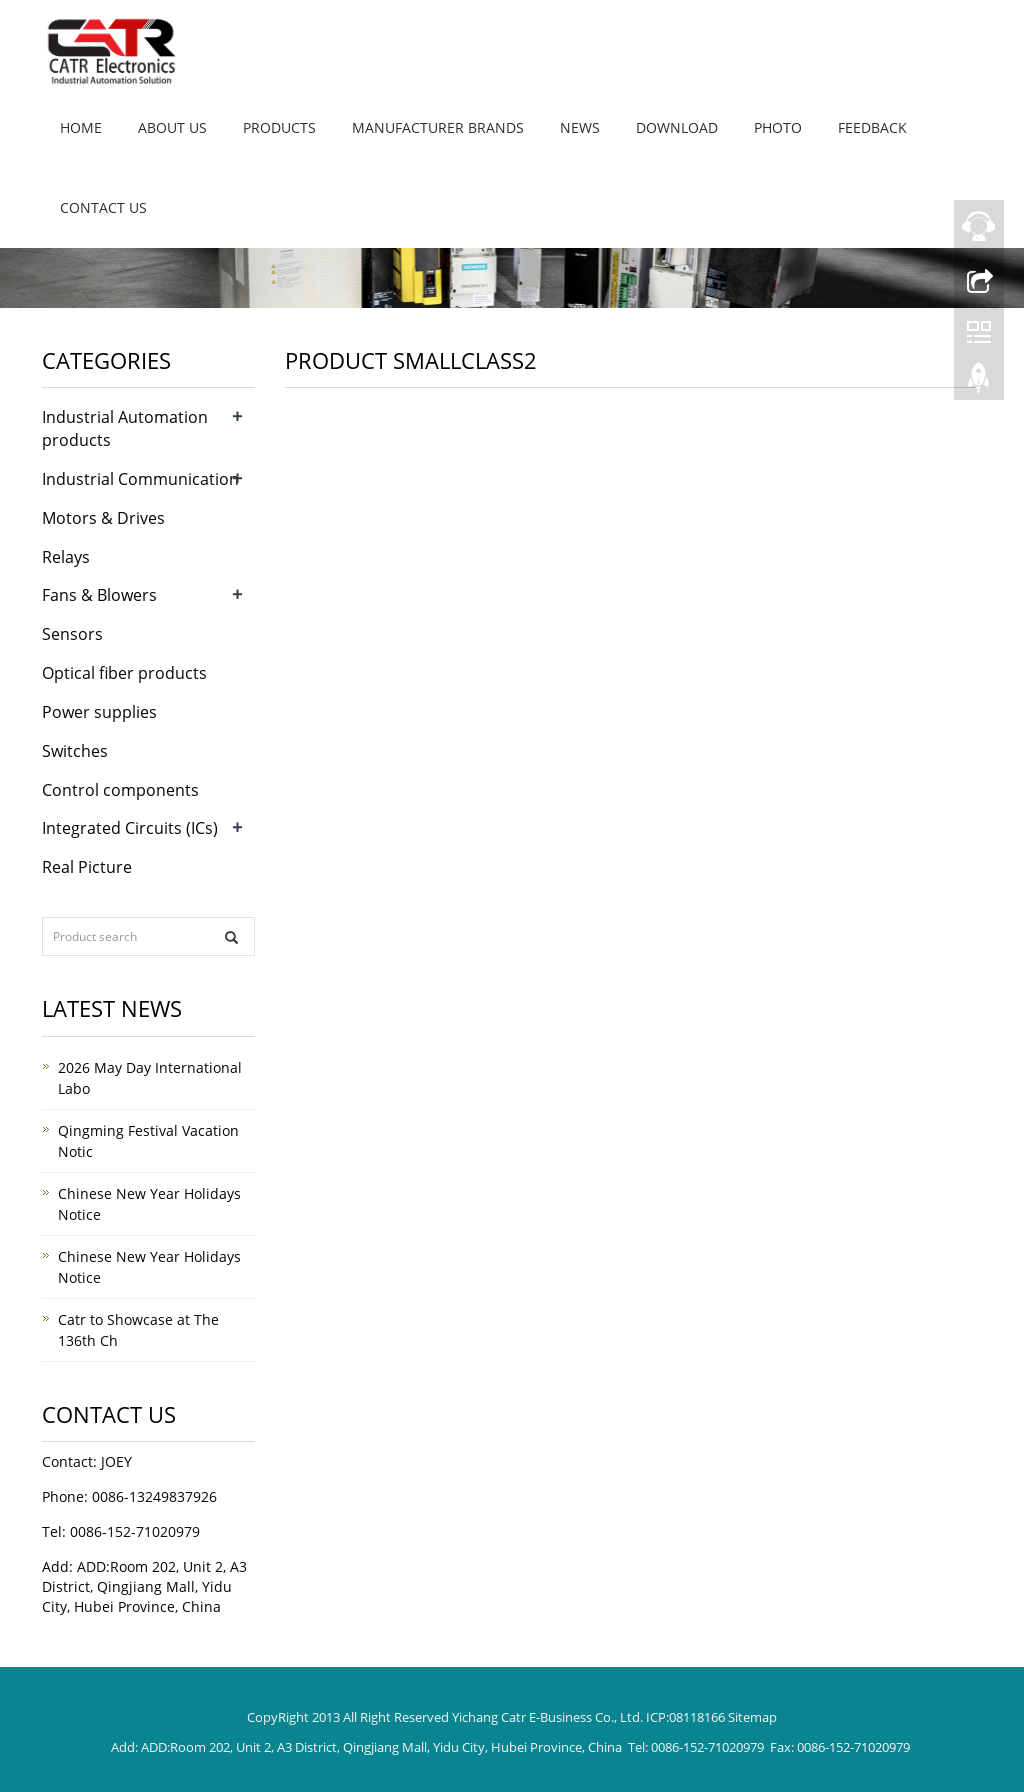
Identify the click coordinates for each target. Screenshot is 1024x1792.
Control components (120, 790)
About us (172, 127)
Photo (778, 127)
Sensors (72, 634)
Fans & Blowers (99, 595)
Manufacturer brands (438, 127)
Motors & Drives (103, 518)
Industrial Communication (140, 479)
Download (677, 127)
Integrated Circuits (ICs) (130, 828)
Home (81, 127)
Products (279, 127)
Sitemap (752, 1717)
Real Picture (87, 867)
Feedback (872, 127)
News (580, 127)
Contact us (103, 207)
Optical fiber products (124, 673)
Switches (75, 751)
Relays (66, 557)
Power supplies (99, 712)
